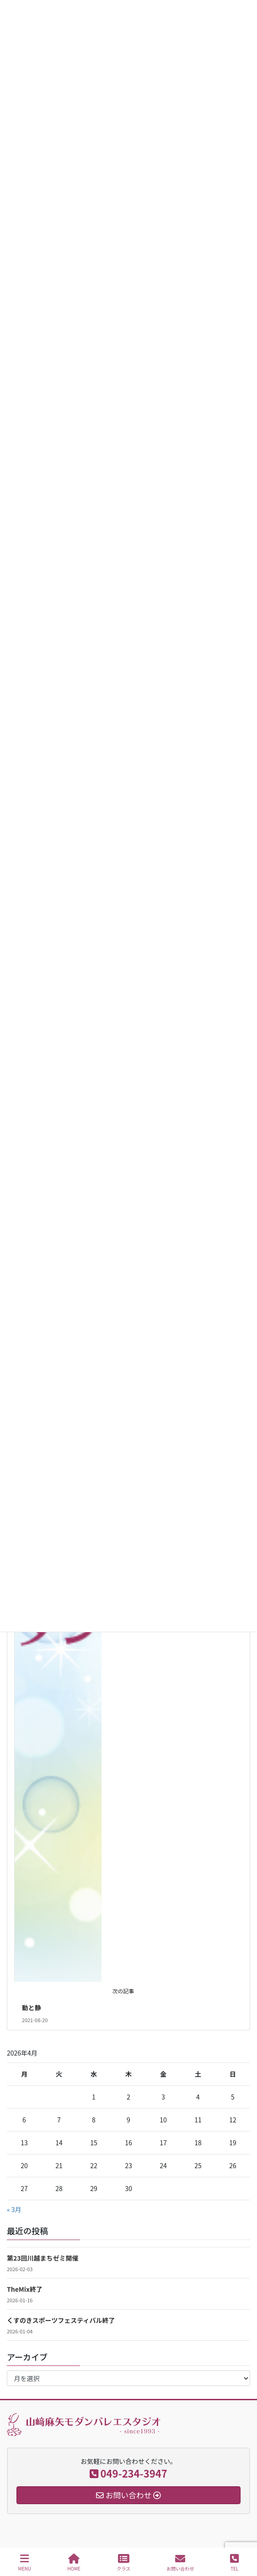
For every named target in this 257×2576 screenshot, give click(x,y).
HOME (73, 2562)
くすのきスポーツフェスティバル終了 (61, 2320)
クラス (123, 2562)
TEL (234, 2562)
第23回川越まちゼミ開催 (43, 2257)
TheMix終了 (25, 2289)
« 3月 (14, 2209)
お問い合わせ (180, 2562)
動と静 (31, 2007)
